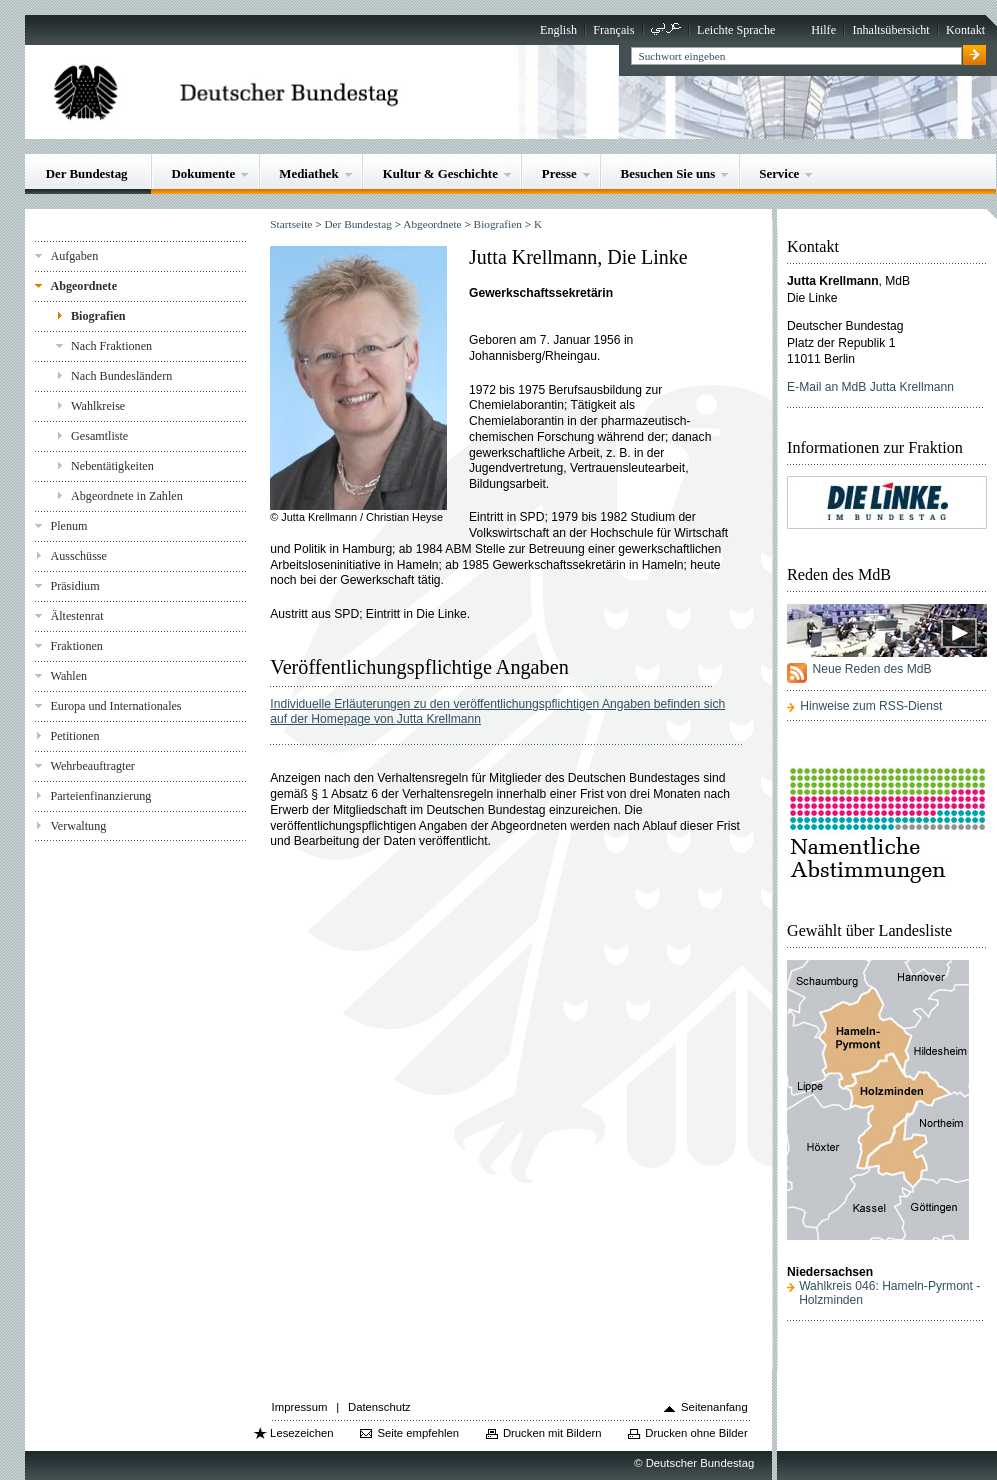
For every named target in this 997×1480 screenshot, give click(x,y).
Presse (559, 173)
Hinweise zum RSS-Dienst (871, 706)
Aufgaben (74, 256)
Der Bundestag (87, 173)
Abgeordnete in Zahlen (127, 496)
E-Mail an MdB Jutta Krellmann (870, 387)
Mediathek (309, 173)
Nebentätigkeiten (112, 466)
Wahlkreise (98, 406)
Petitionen (74, 736)
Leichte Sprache (736, 30)
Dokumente (203, 173)
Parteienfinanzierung (100, 796)
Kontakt (965, 30)
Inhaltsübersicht (890, 30)
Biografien (98, 316)
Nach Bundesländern (121, 376)
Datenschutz (379, 1407)
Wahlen (68, 676)
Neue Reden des (871, 669)
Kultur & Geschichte (440, 173)
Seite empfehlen (418, 1433)
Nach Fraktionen (111, 346)
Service (779, 173)
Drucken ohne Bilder (696, 1433)
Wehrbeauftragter (92, 766)
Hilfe (823, 30)
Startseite (291, 224)
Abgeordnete (83, 286)
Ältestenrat (76, 616)
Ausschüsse (78, 556)
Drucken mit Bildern (552, 1433)
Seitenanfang (714, 1407)
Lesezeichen (301, 1433)
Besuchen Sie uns (668, 173)
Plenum (68, 526)
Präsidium (74, 586)
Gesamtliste (99, 436)
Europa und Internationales (115, 706)
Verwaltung (78, 826)
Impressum (300, 1407)
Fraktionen (76, 646)
